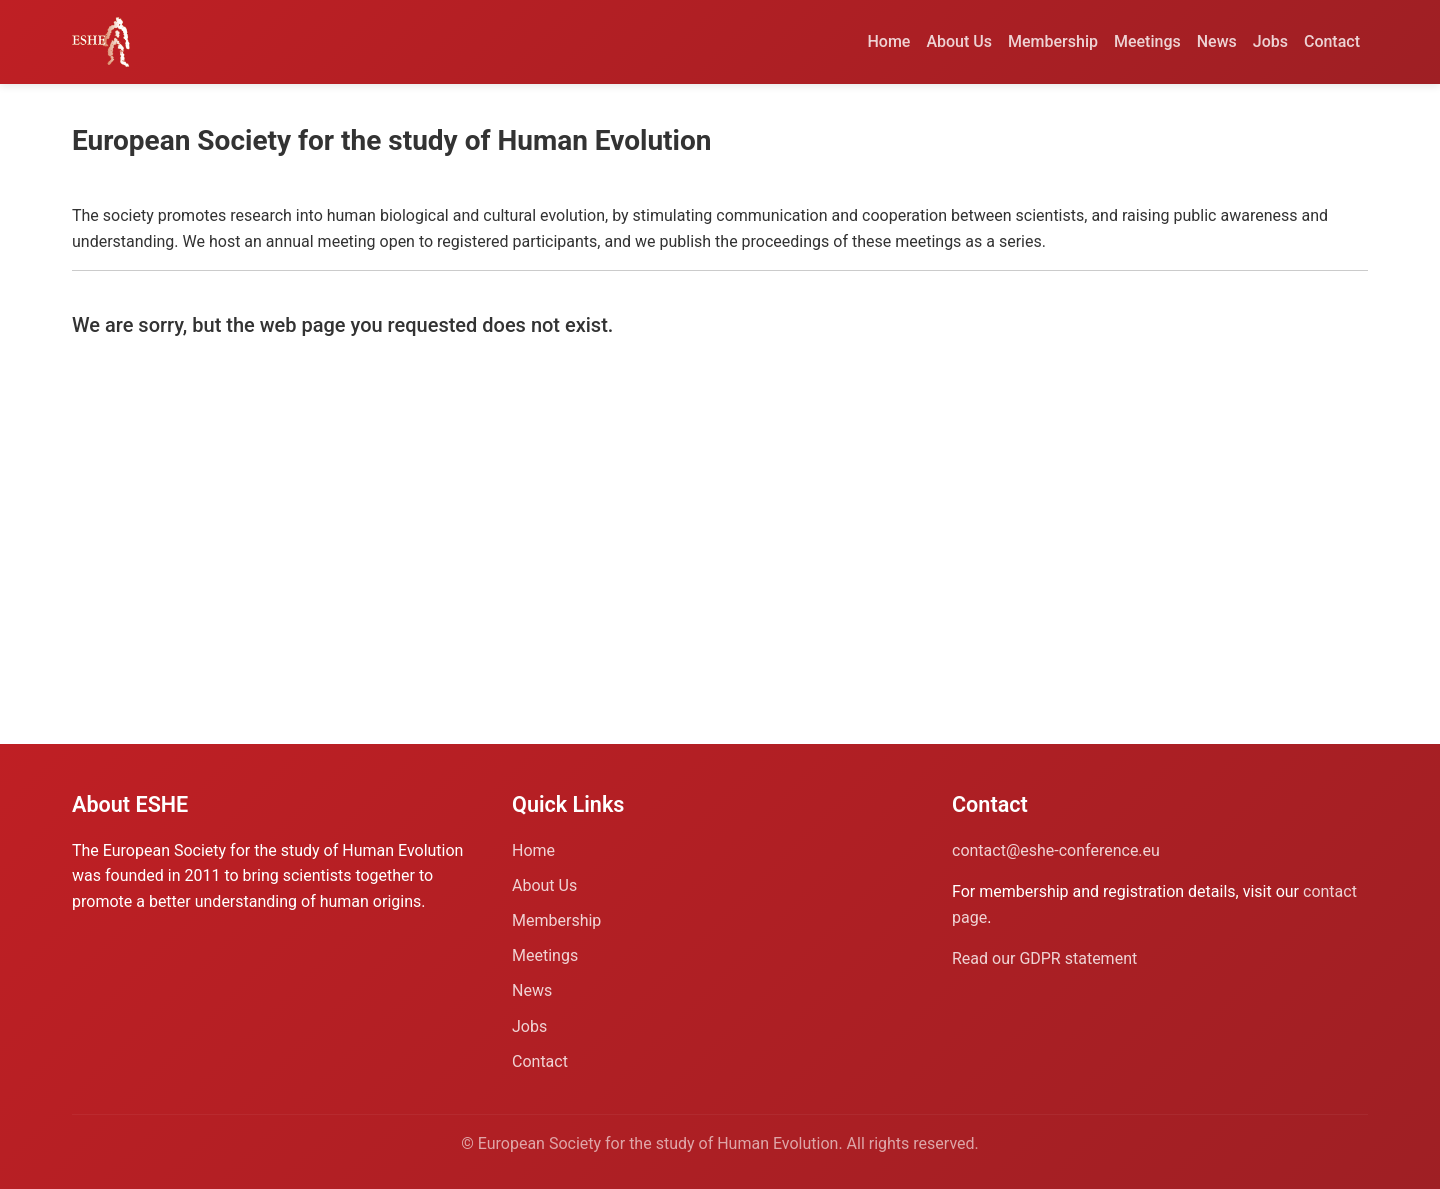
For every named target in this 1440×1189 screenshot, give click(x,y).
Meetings (1147, 41)
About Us (959, 41)
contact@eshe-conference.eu (1056, 850)
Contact (1332, 41)
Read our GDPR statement (1044, 958)
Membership (1053, 41)
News (1217, 41)
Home (889, 41)
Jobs (1270, 41)
